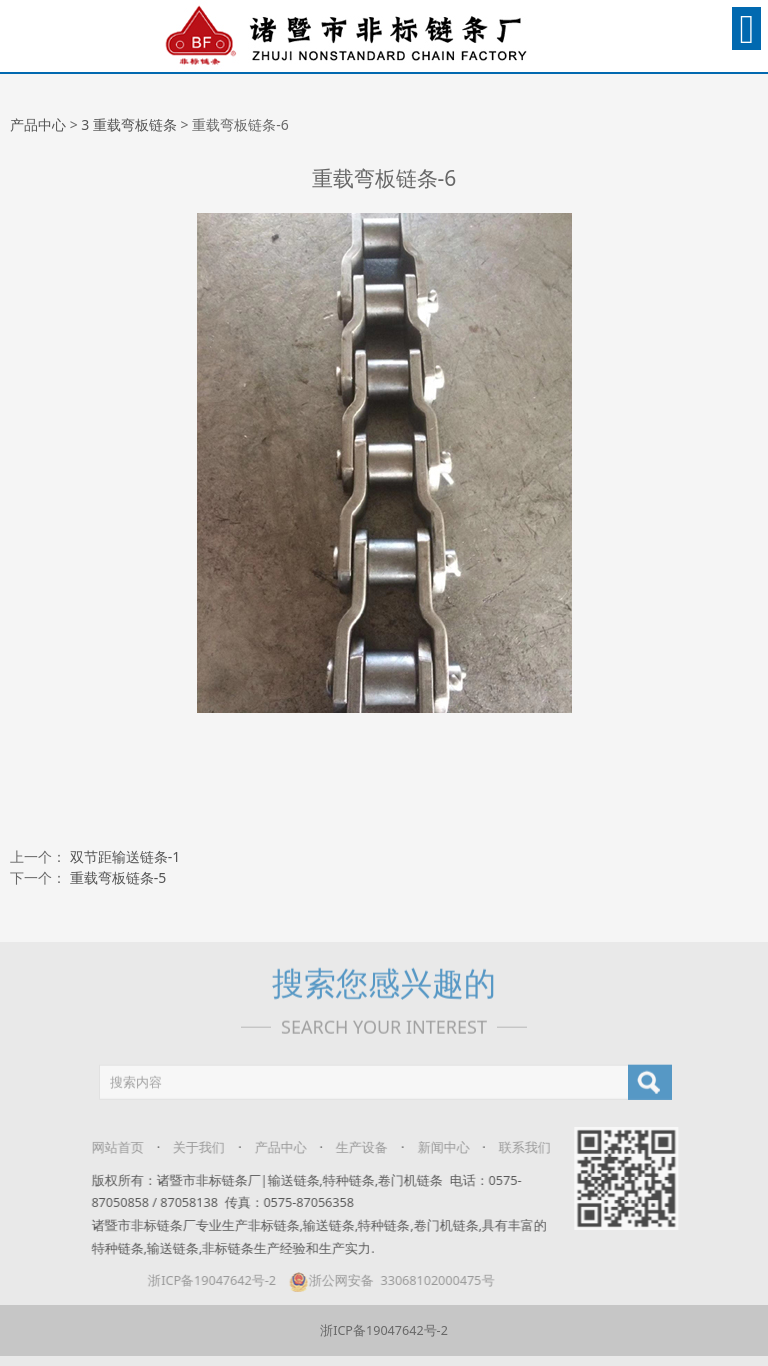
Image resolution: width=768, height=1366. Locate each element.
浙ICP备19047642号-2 (201, 1280)
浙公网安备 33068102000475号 (379, 1280)
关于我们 (188, 1147)
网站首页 (106, 1147)
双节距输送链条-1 (125, 856)
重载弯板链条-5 (118, 877)
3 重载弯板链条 (129, 124)
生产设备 (350, 1147)
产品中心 (38, 124)
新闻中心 (432, 1147)
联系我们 (513, 1147)
